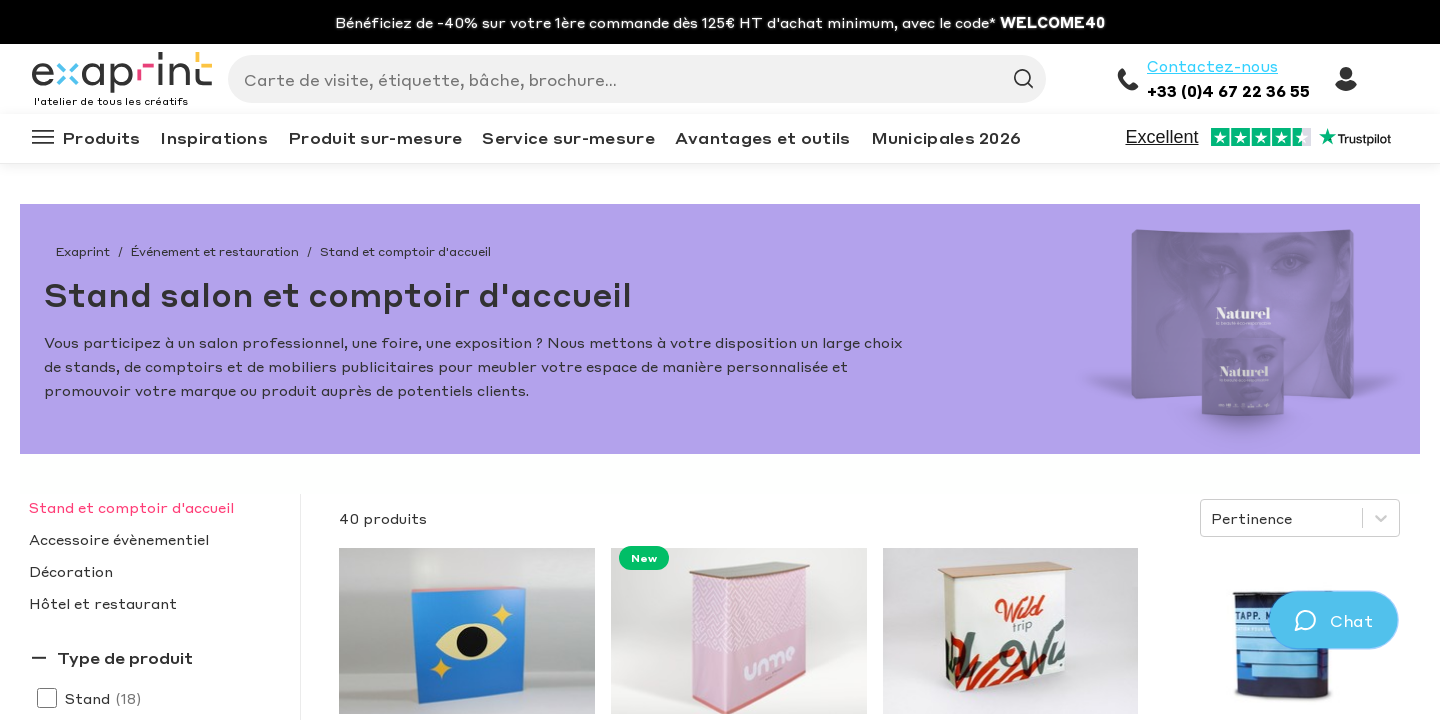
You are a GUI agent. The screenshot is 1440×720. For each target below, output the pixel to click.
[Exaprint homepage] (122, 74)
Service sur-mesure (568, 137)
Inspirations (214, 137)
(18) (128, 698)
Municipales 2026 (946, 137)
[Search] (629, 79)
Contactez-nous (1212, 66)
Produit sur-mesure (375, 137)
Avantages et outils (763, 137)
